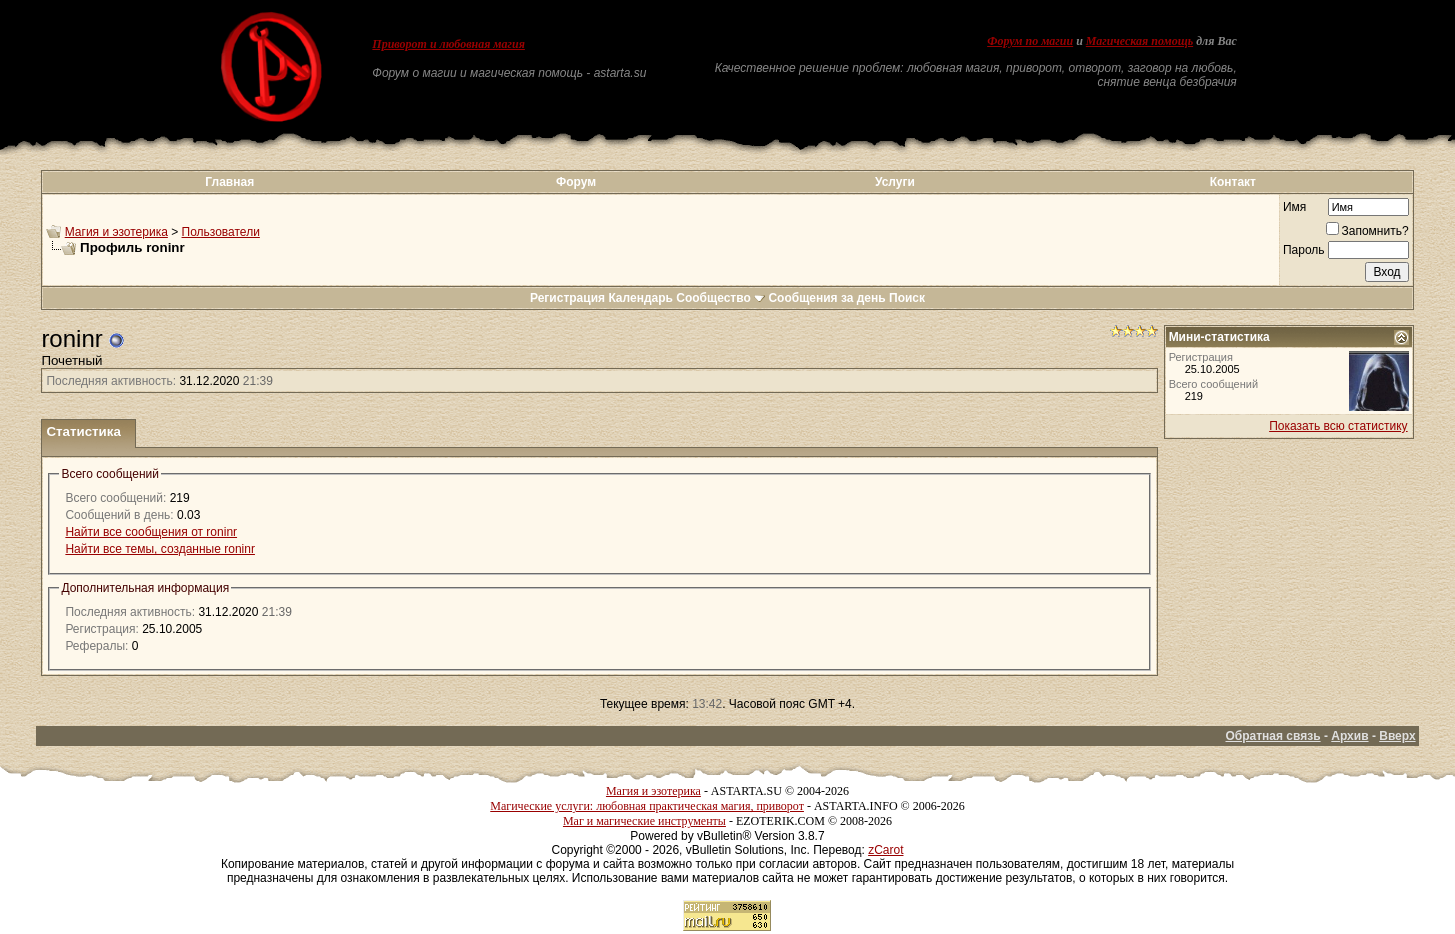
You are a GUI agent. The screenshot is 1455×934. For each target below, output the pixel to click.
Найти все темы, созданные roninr (160, 549)
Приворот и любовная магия (448, 44)
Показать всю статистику (1338, 426)
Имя (1294, 207)
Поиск (907, 298)
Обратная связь (1272, 736)
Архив (1349, 736)
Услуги (895, 182)
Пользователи (221, 232)
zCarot (885, 850)
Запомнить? (1367, 231)
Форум (576, 182)
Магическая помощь (1139, 41)
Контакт (1233, 182)
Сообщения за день (826, 298)
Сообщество (720, 298)
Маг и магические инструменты (644, 821)
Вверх (1397, 736)
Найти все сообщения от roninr (151, 532)
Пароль (1304, 250)
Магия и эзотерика (116, 232)
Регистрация (567, 298)
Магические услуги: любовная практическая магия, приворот (647, 806)
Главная (229, 182)
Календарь (640, 298)
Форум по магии (1030, 41)
